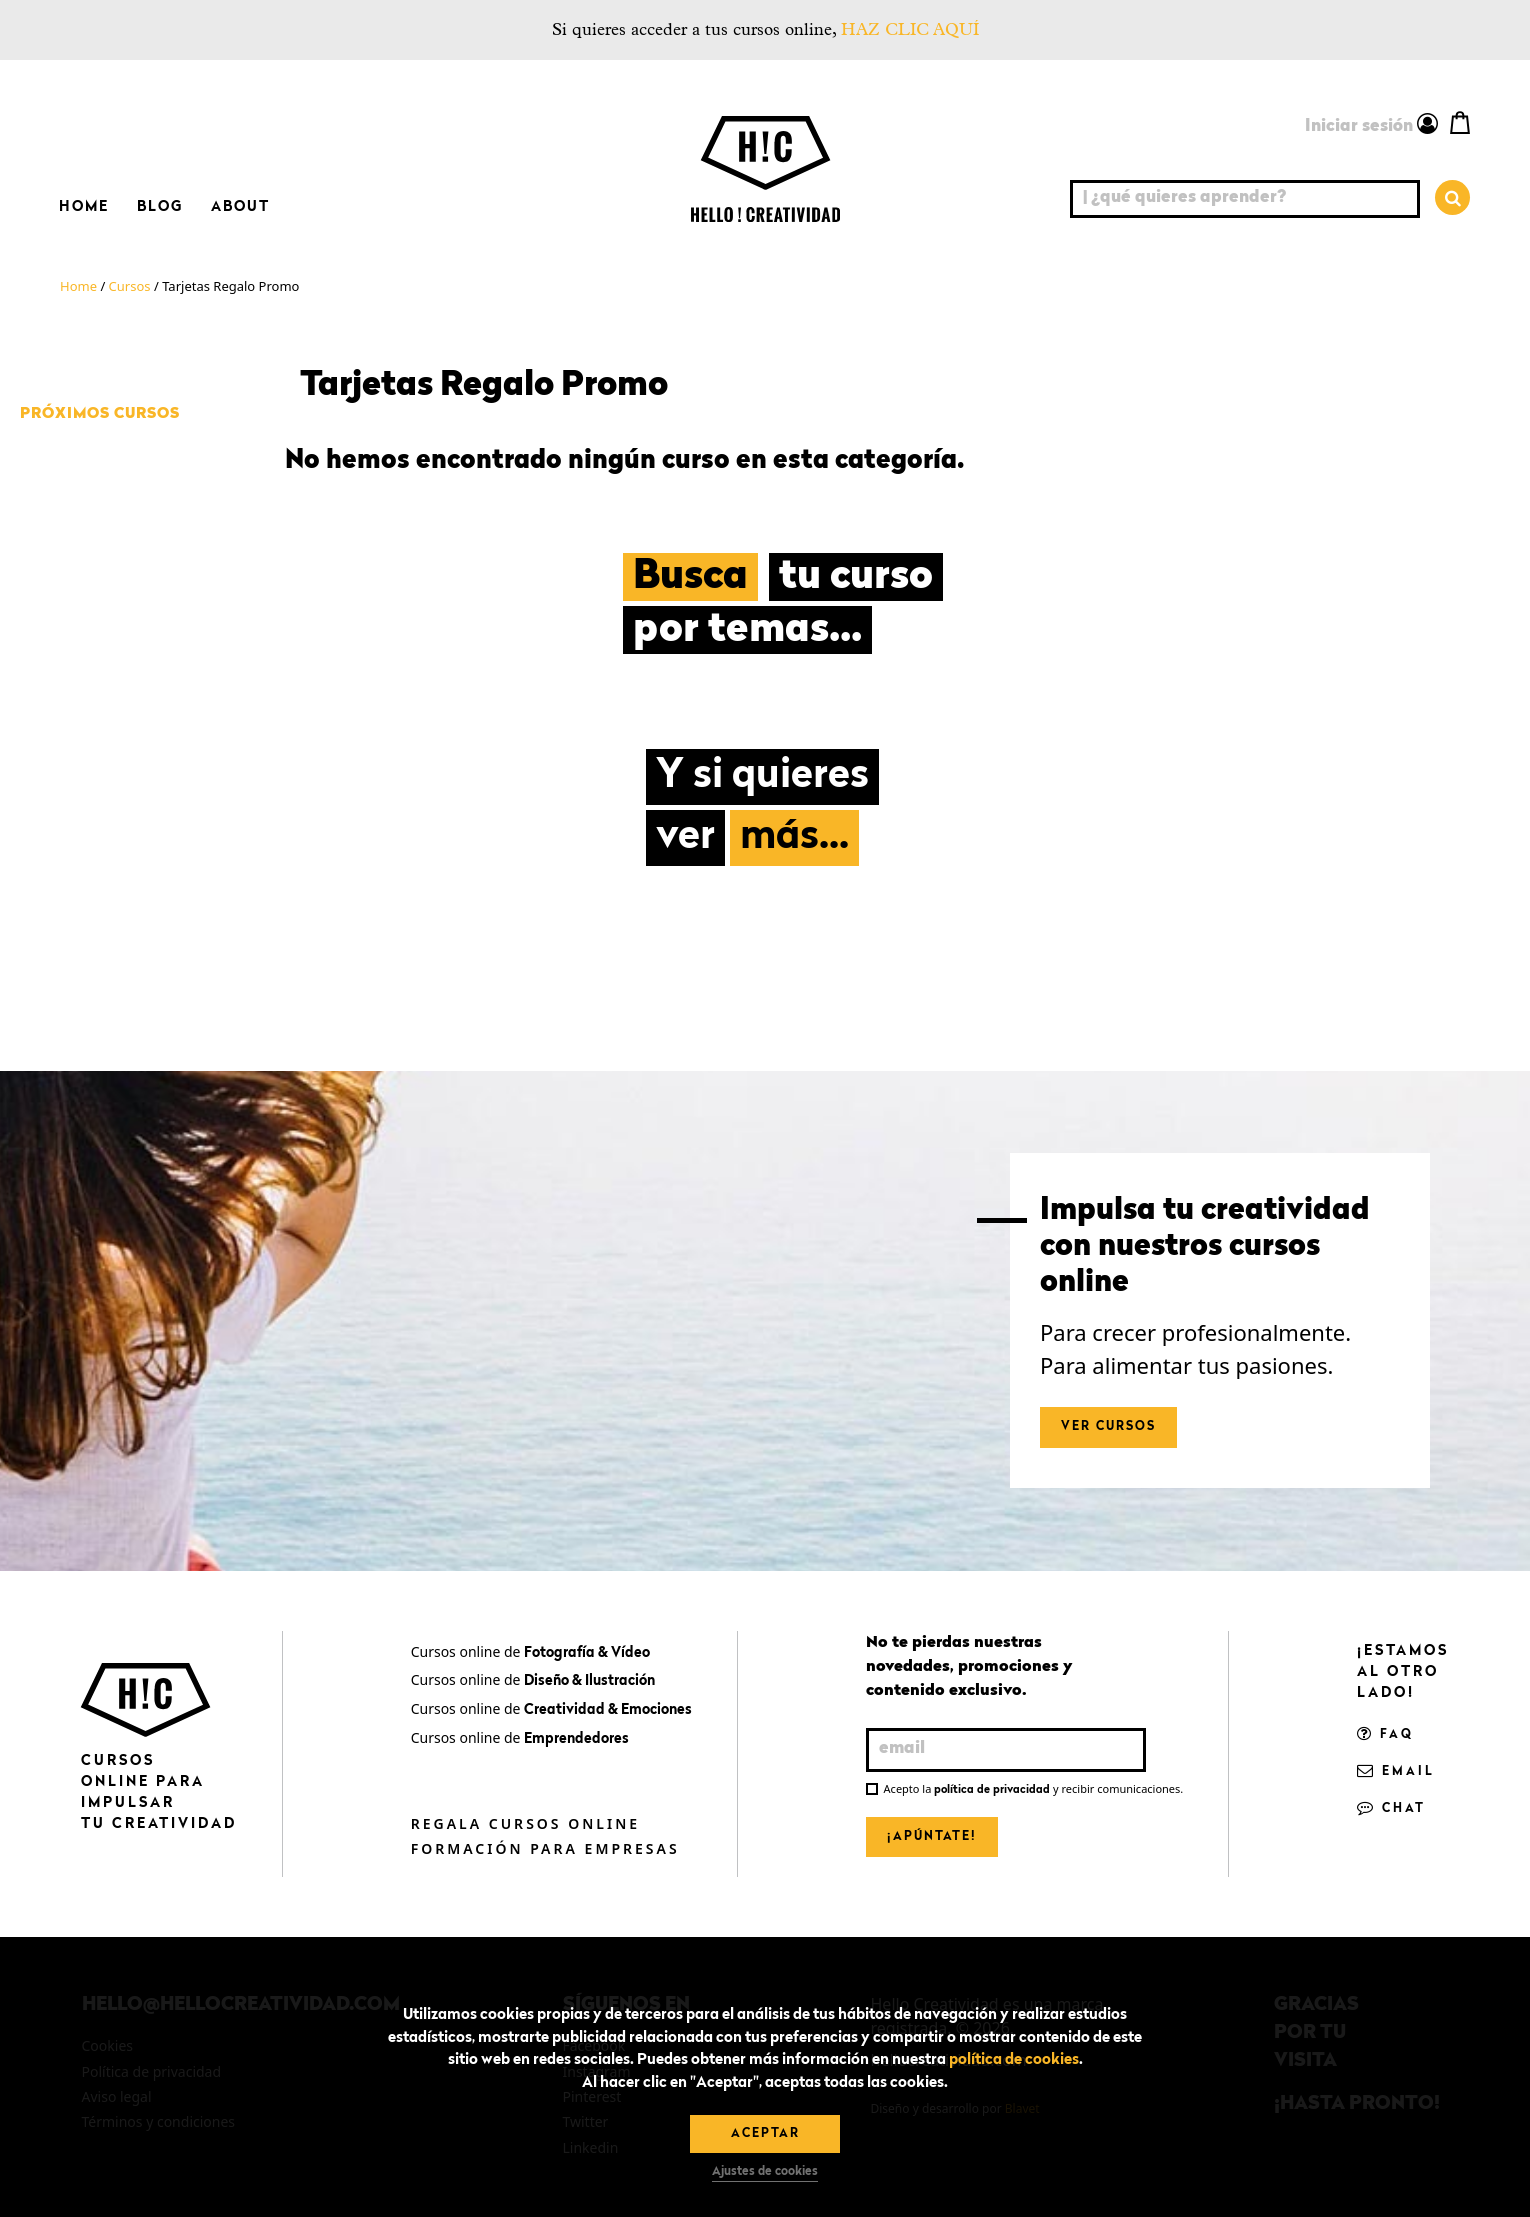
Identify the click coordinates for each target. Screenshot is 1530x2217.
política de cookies (1014, 2060)
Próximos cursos (100, 414)
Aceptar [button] (765, 2134)
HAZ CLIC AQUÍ (910, 29)
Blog (160, 207)
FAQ (1385, 1735)
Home (84, 207)
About (240, 207)
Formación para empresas (545, 1848)
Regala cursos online (525, 1823)
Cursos (130, 286)
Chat (1391, 1809)
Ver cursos (1108, 1427)
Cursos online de (530, 1651)
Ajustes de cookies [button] (765, 2172)
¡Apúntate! (932, 1837)
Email (1396, 1772)
